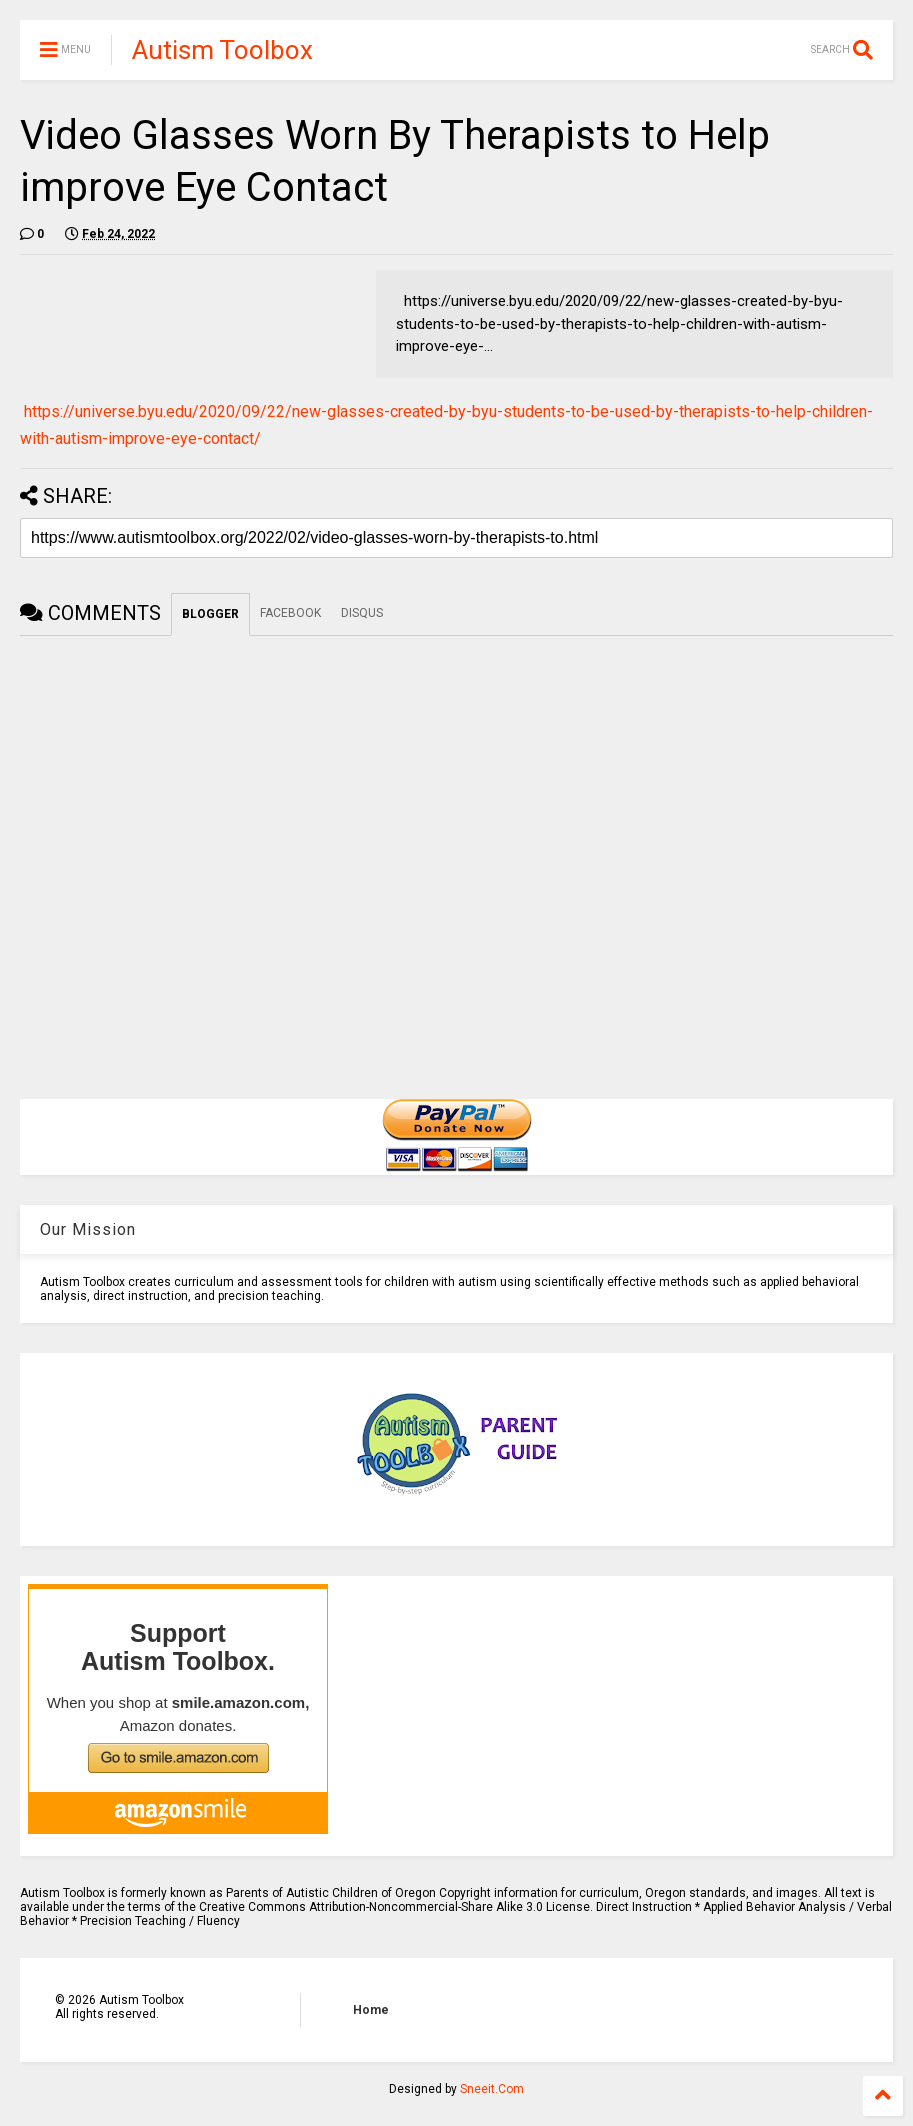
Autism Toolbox (222, 50)
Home (371, 2010)
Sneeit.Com (492, 2089)
